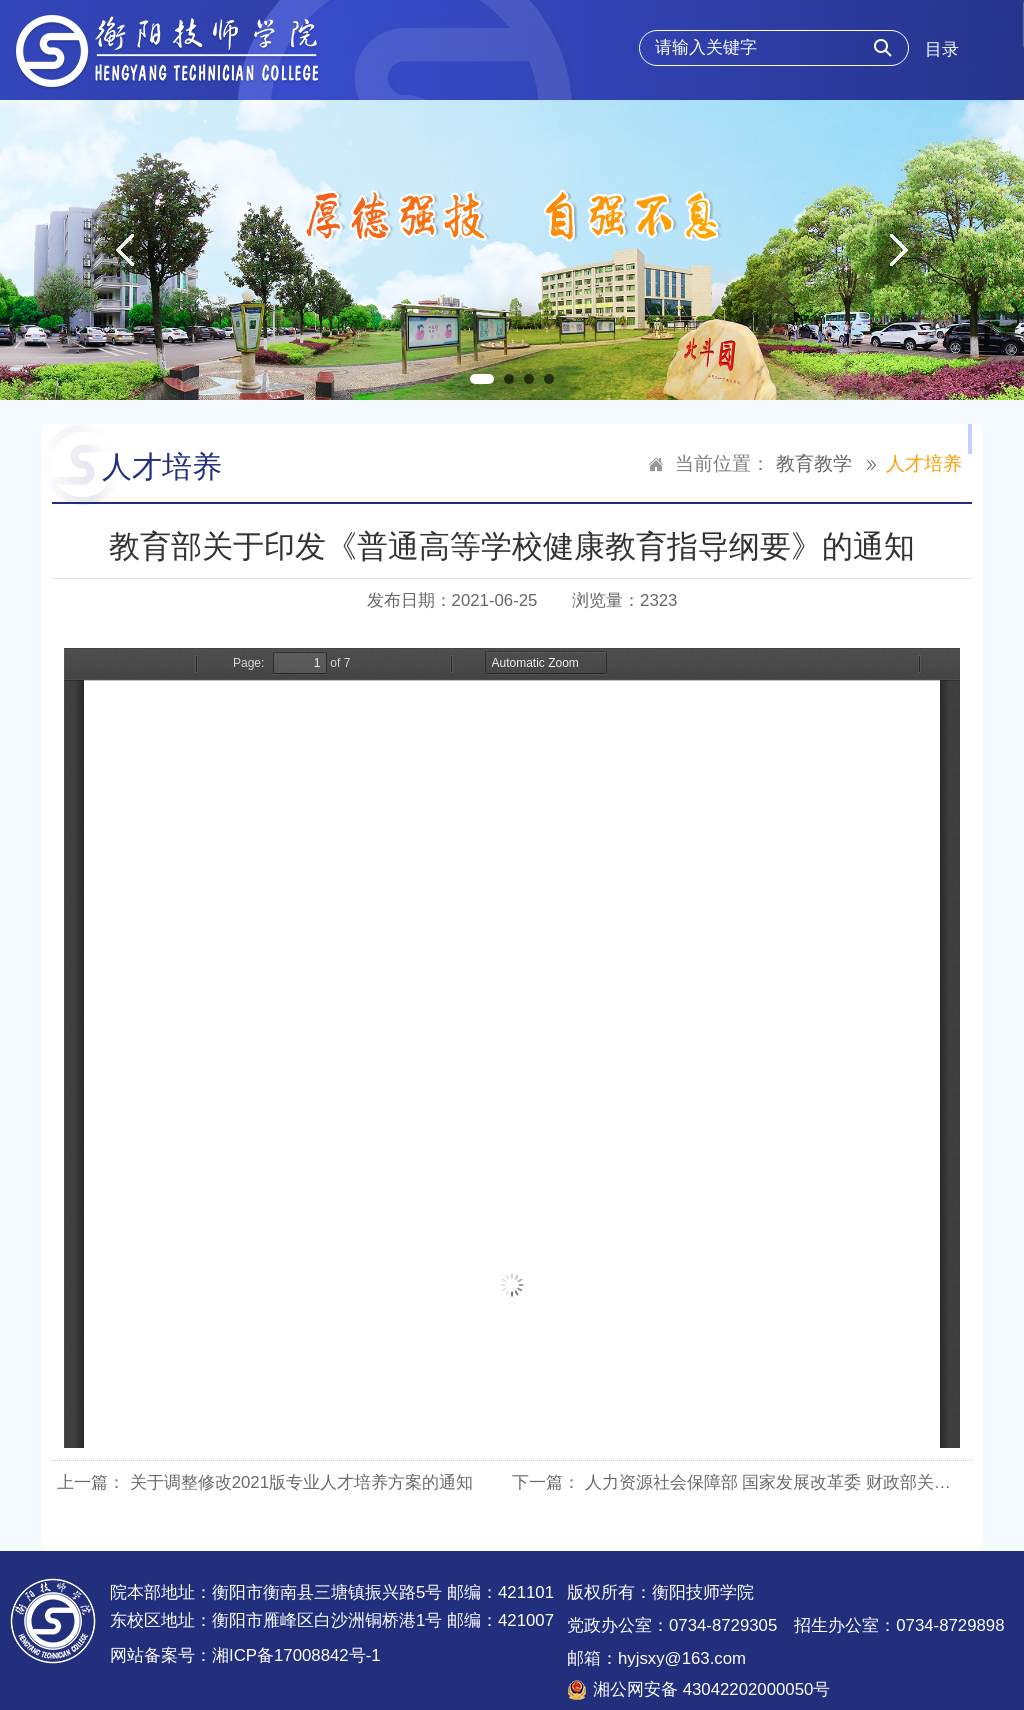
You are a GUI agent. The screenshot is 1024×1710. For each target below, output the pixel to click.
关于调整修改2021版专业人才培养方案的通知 (301, 1482)
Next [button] (899, 250)
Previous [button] (124, 250)
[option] (512, 250)
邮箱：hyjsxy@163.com (656, 1658)
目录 (942, 49)
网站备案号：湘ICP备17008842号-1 (245, 1655)
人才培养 (924, 463)
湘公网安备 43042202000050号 (711, 1689)
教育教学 (814, 463)
